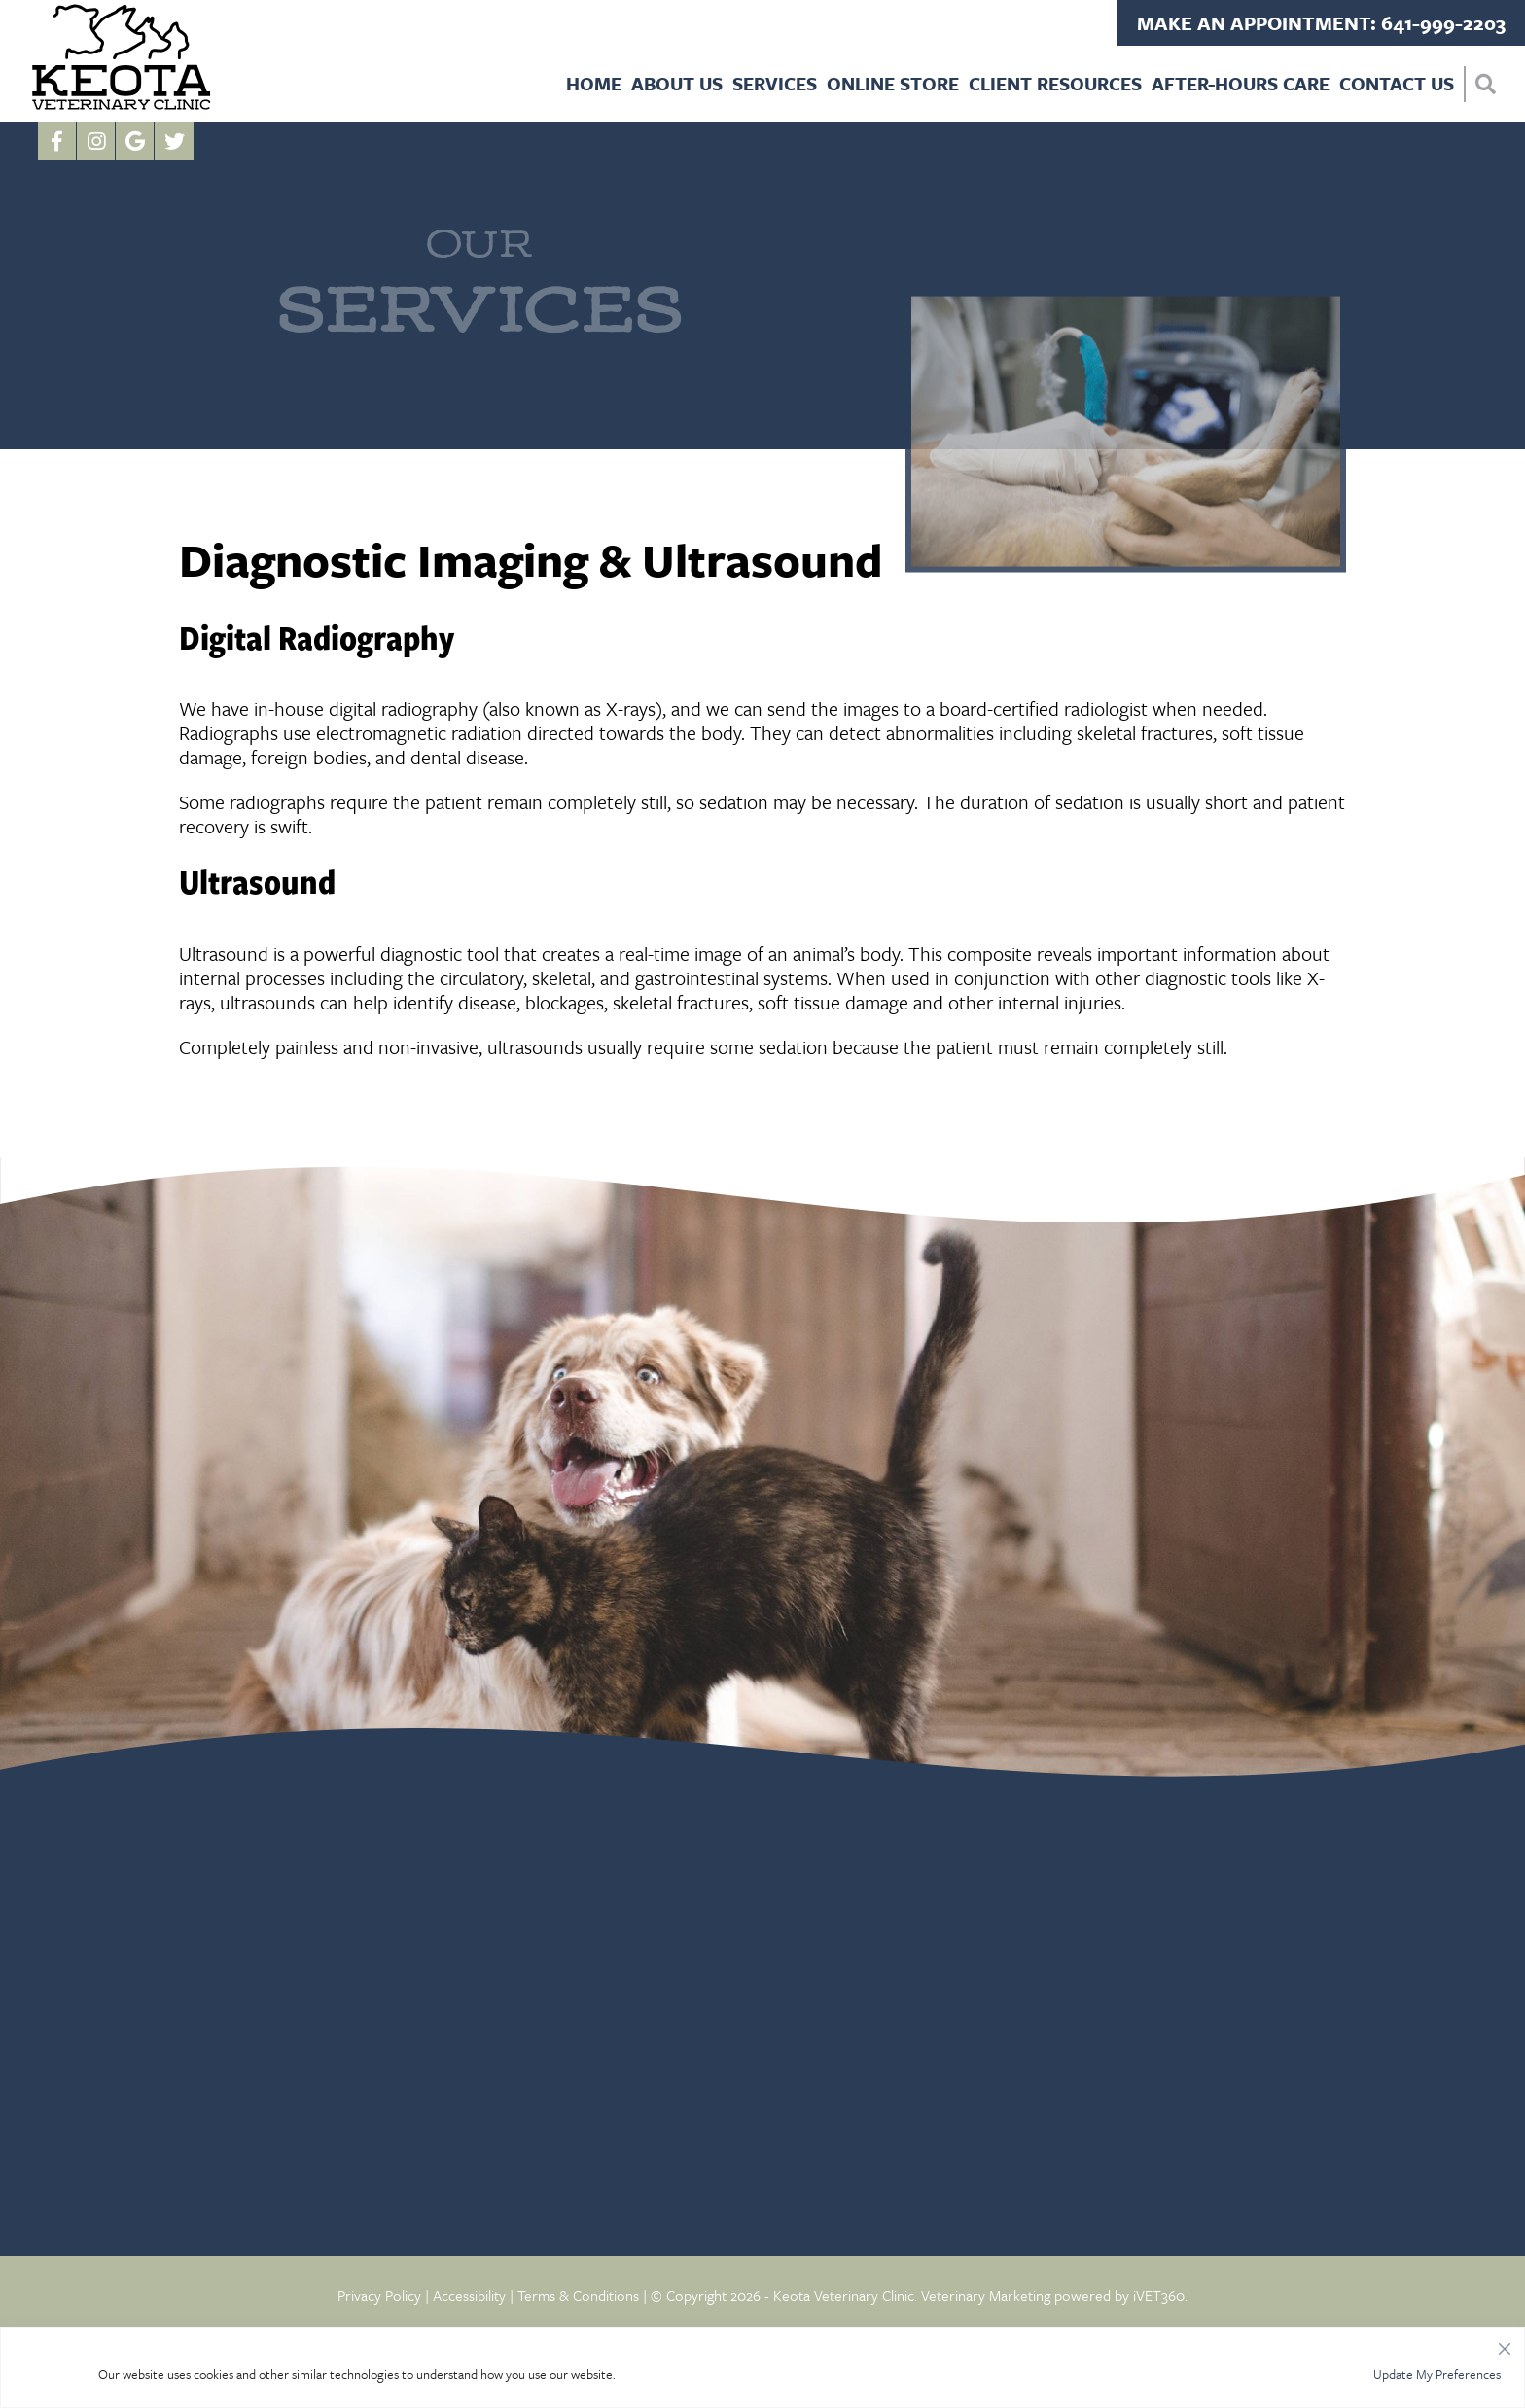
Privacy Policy (379, 2295)
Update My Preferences (1437, 2374)
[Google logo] (135, 141)
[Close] (1504, 2343)
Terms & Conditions (578, 2295)
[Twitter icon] (174, 141)
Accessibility (469, 2295)
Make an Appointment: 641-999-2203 (1321, 23)
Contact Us (1396, 83)
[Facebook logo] (57, 141)
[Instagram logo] (96, 141)
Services (774, 83)
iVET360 (1159, 2295)
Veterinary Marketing (985, 2295)
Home (593, 83)
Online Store (893, 83)
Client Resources (1055, 83)
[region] (762, 2367)
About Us (677, 83)
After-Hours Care (1241, 83)
